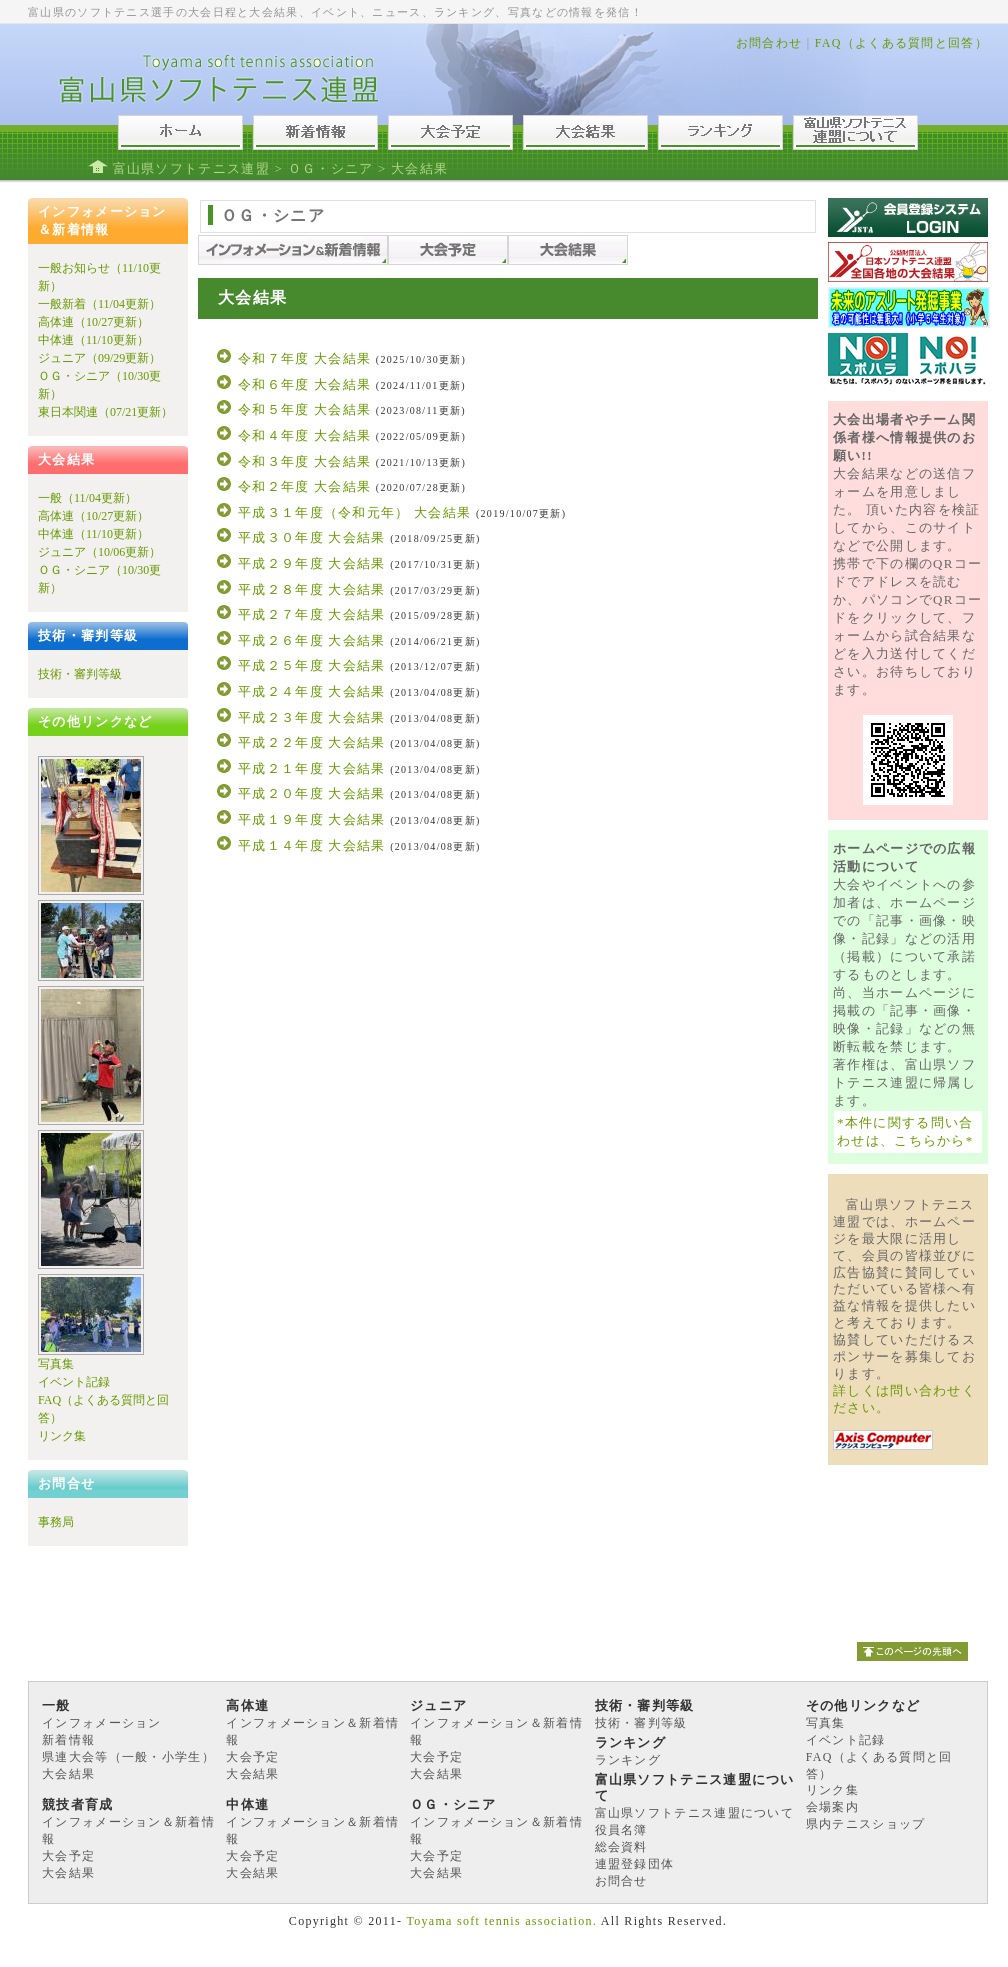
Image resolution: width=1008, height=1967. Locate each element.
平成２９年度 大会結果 (312, 563)
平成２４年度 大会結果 (312, 691)
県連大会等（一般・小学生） (128, 1757)
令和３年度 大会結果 (304, 461)
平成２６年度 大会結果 (312, 640)
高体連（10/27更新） (93, 322)
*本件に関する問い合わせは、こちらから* (905, 1131)
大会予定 (252, 1757)
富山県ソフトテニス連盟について (695, 1813)
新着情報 (68, 1740)
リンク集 (62, 1436)
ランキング (628, 1760)
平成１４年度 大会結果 (312, 845)
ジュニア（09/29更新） (99, 358)
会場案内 (832, 1807)
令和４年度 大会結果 (304, 435)
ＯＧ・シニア (331, 168)
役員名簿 (621, 1830)
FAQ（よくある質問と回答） (901, 43)
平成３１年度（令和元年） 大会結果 (354, 512)
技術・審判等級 (80, 674)
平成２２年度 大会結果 (312, 742)
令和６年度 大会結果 (304, 384)
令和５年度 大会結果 (304, 409)
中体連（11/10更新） (93, 340)
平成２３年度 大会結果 (312, 717)
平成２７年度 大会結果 (312, 614)
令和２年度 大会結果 (304, 486)
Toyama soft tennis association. (501, 1921)
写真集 (56, 1364)
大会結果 (68, 1774)
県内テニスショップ (866, 1824)
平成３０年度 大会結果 (312, 537)
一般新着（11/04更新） (99, 304)
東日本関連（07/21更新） (105, 412)
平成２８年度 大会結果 (312, 589)
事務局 (56, 1522)
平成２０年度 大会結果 (312, 793)
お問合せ (621, 1881)
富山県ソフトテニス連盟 (191, 168)
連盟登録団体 (635, 1864)
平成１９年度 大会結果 (312, 819)
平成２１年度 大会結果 (312, 768)
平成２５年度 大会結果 (312, 665)
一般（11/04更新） (87, 498)
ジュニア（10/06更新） (99, 552)
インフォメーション (102, 1723)
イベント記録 (74, 1382)
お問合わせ (769, 43)
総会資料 (621, 1847)
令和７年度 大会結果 (304, 358)
